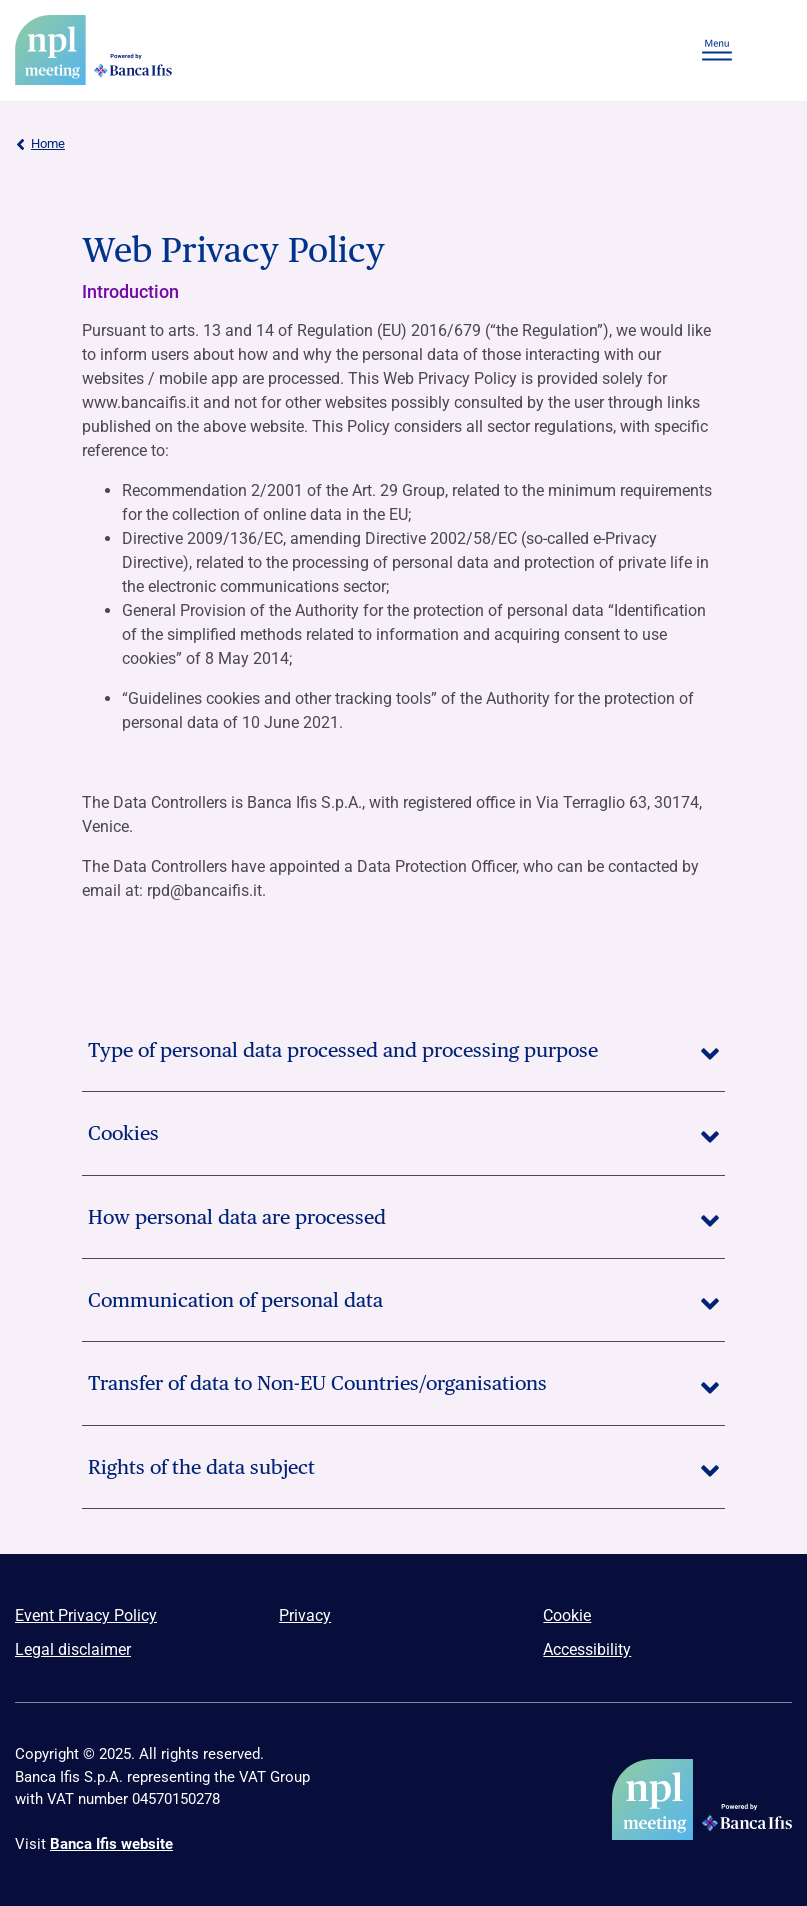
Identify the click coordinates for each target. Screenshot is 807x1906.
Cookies (403, 1133)
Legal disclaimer (73, 1649)
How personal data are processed (403, 1217)
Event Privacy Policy (86, 1615)
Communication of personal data (403, 1300)
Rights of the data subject (403, 1467)
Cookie (567, 1615)
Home (40, 144)
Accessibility (587, 1649)
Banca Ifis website (111, 1844)
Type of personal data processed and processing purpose (403, 1050)
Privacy (305, 1615)
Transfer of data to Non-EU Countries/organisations (403, 1383)
